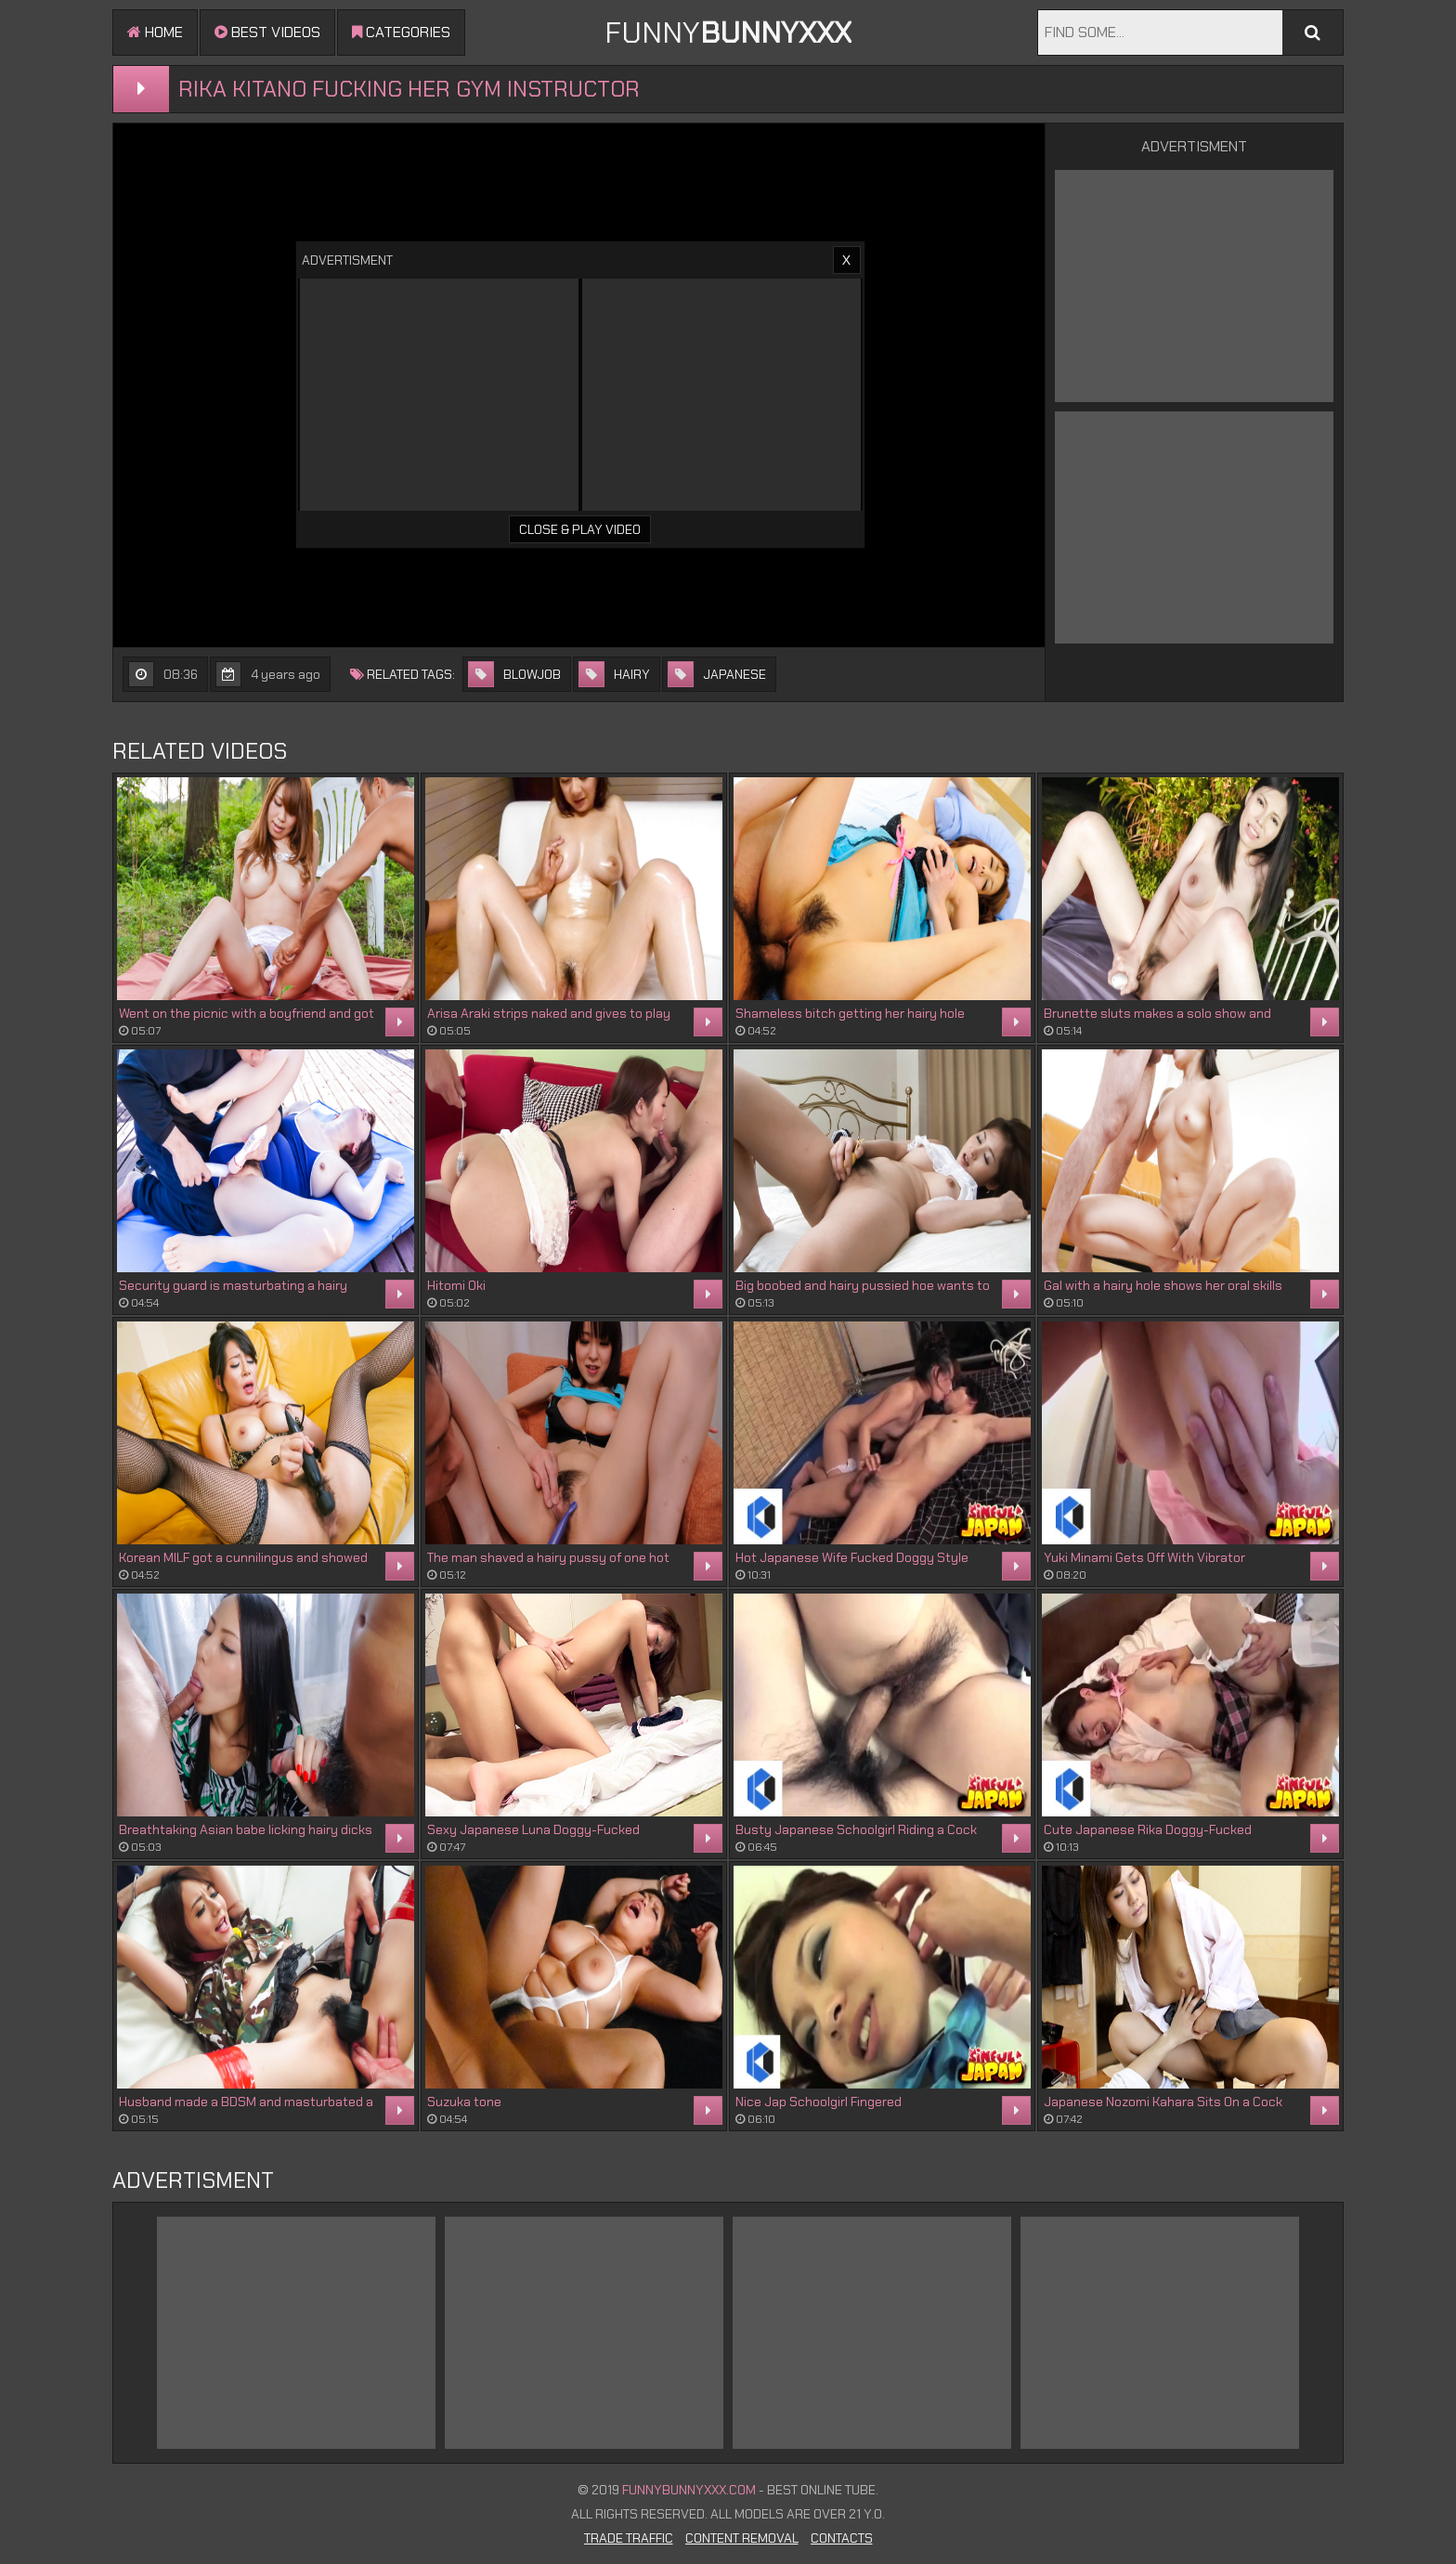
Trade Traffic (628, 2538)
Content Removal (742, 2538)
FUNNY (728, 32)
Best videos (267, 32)
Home (155, 32)
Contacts (842, 2538)
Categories (401, 32)
